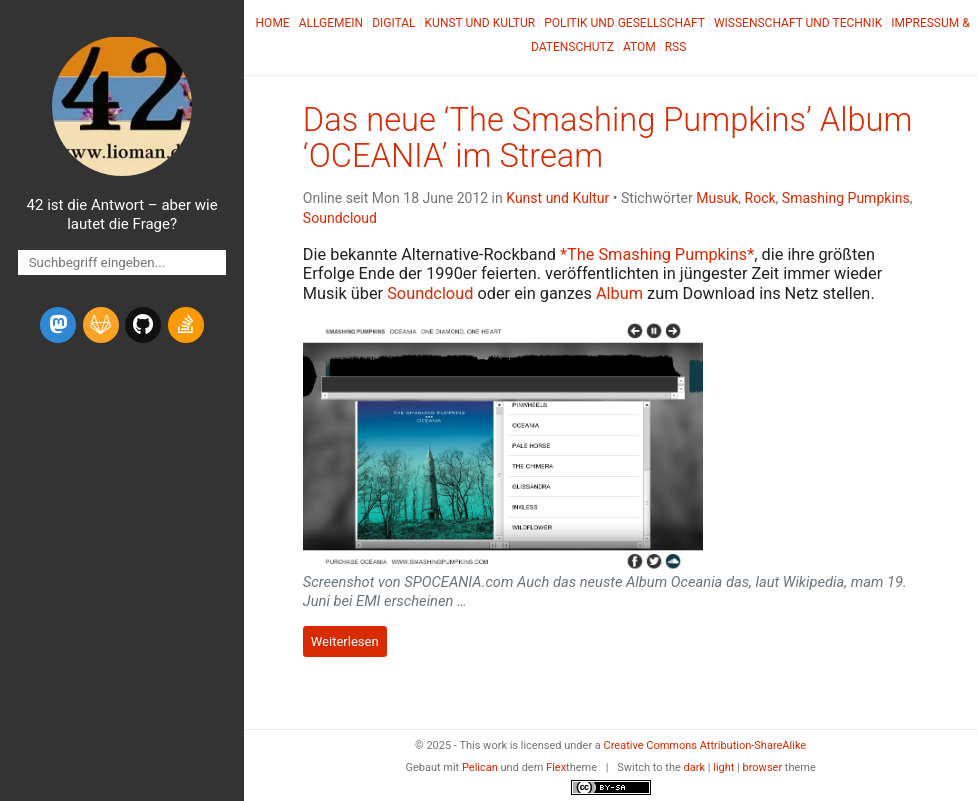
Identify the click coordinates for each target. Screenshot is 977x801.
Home (273, 23)
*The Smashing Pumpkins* (657, 254)
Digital (393, 23)
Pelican (480, 767)
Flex (556, 767)
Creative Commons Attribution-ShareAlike (705, 745)
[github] (143, 325)
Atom (639, 47)
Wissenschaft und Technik (798, 23)
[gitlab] (101, 325)
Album (619, 293)
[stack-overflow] (186, 325)
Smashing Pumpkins (846, 198)
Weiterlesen (345, 641)
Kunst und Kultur (480, 23)
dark (695, 767)
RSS (676, 47)
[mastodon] (58, 325)
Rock (760, 198)
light (723, 767)
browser (763, 767)
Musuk (717, 198)
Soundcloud (340, 218)
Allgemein (331, 23)
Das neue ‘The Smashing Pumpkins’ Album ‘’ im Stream (608, 138)
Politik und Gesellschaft (624, 23)
